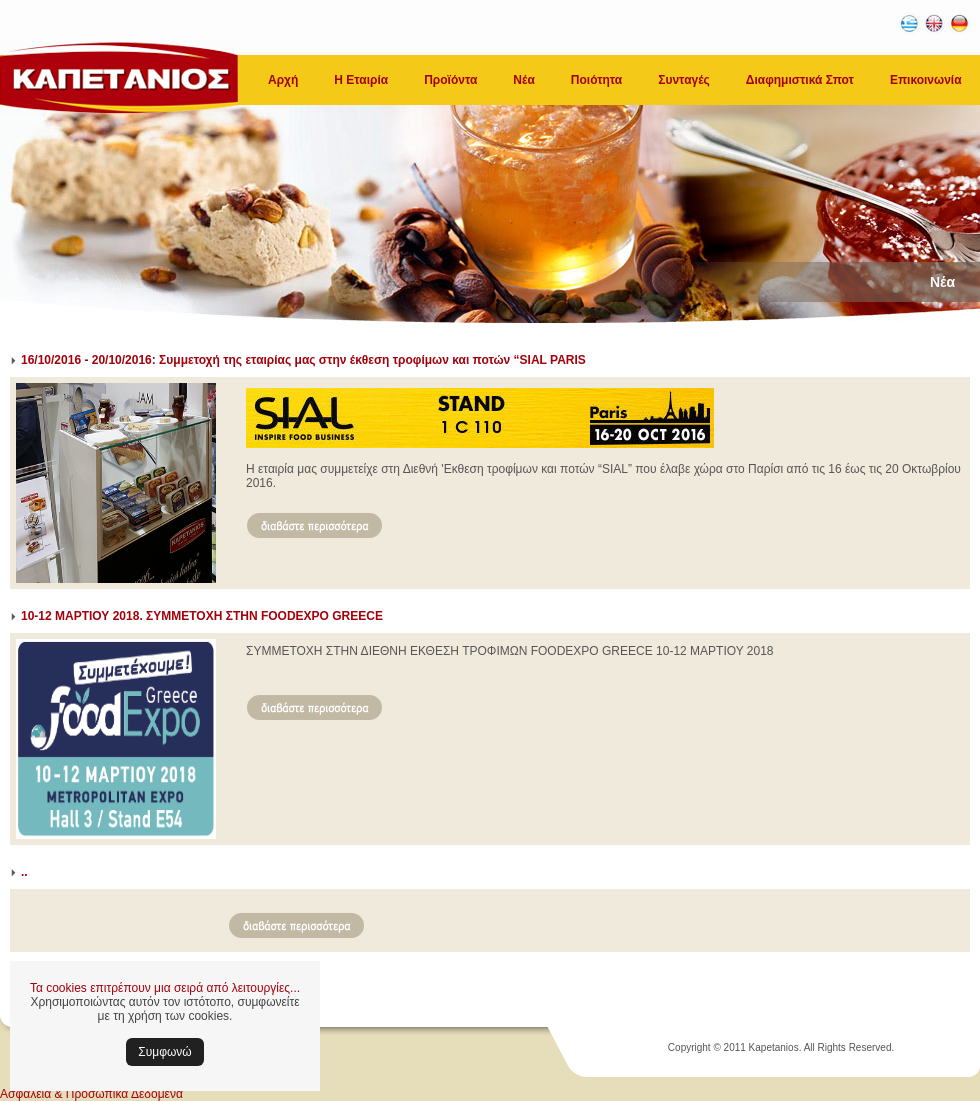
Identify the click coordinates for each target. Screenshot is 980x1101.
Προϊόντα (450, 80)
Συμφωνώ (164, 1052)
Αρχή (283, 80)
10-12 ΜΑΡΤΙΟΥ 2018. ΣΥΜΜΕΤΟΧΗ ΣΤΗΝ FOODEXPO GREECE (202, 616)
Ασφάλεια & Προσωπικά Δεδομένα (91, 1094)
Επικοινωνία (926, 80)
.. (24, 872)
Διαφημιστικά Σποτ (800, 80)
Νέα (523, 80)
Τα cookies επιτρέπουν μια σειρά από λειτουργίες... (165, 988)
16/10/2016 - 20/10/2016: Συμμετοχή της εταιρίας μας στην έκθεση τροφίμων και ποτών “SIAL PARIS (303, 360)
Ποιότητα (596, 80)
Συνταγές (684, 80)
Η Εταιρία (361, 80)
